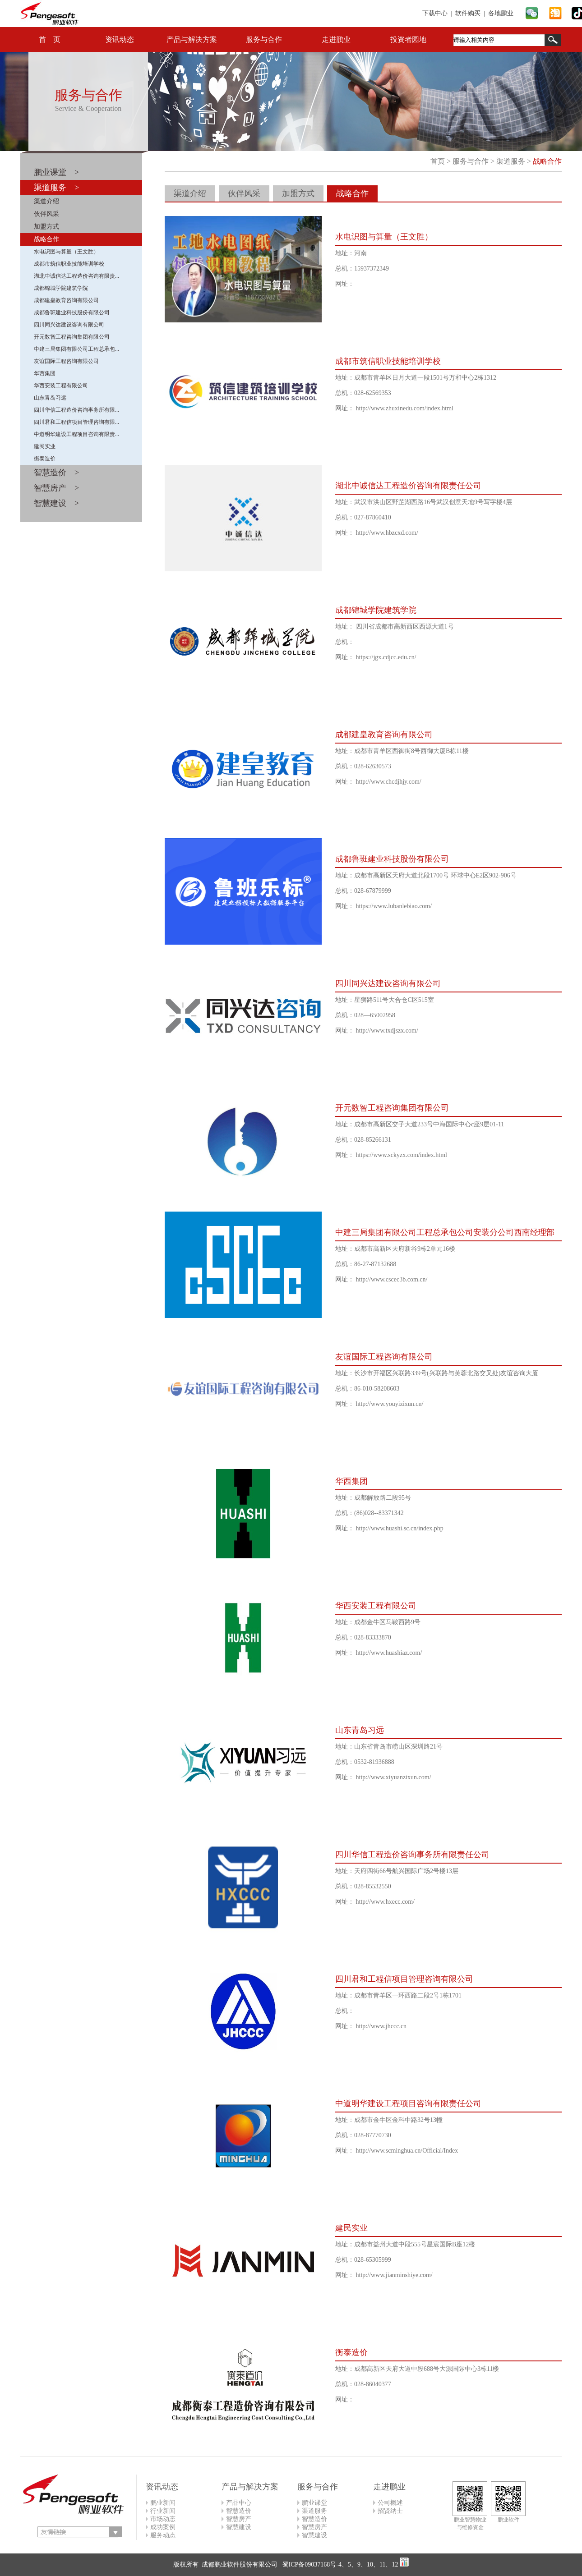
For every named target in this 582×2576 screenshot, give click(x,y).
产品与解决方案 (191, 39)
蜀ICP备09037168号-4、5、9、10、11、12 (339, 2564)
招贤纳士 (390, 2510)
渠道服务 (510, 161)
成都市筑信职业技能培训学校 (69, 264)
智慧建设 (238, 2527)
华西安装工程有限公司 (61, 385)
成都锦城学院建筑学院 (61, 288)
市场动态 (163, 2519)
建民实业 (44, 446)
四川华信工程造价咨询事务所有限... (76, 410)
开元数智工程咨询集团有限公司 (72, 337)
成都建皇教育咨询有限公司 (66, 300)
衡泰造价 (44, 458)
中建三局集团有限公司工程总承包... (76, 349)
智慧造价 (238, 2510)
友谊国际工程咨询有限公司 (66, 361)
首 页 (49, 39)
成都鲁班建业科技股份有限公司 (72, 312)
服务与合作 (264, 39)
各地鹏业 (500, 13)
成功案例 (163, 2527)
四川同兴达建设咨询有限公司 (69, 324)
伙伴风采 (46, 214)
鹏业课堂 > (56, 172)
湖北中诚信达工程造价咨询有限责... (76, 276)
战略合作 (46, 239)
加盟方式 (46, 226)
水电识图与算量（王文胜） (66, 251)
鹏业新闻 (163, 2502)
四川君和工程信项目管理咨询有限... (76, 422)
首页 (437, 161)
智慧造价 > (56, 472)
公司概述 (390, 2502)
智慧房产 (238, 2519)
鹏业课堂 (314, 2502)
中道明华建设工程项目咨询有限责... (76, 434)
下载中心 (435, 13)
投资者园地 (408, 39)
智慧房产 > (56, 487)
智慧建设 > (56, 503)
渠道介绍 (46, 201)
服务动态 (163, 2535)
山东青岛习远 (50, 398)
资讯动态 (119, 39)
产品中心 (238, 2502)
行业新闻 (163, 2510)
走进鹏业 (336, 39)
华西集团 (44, 373)
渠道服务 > (56, 187)
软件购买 (467, 13)
